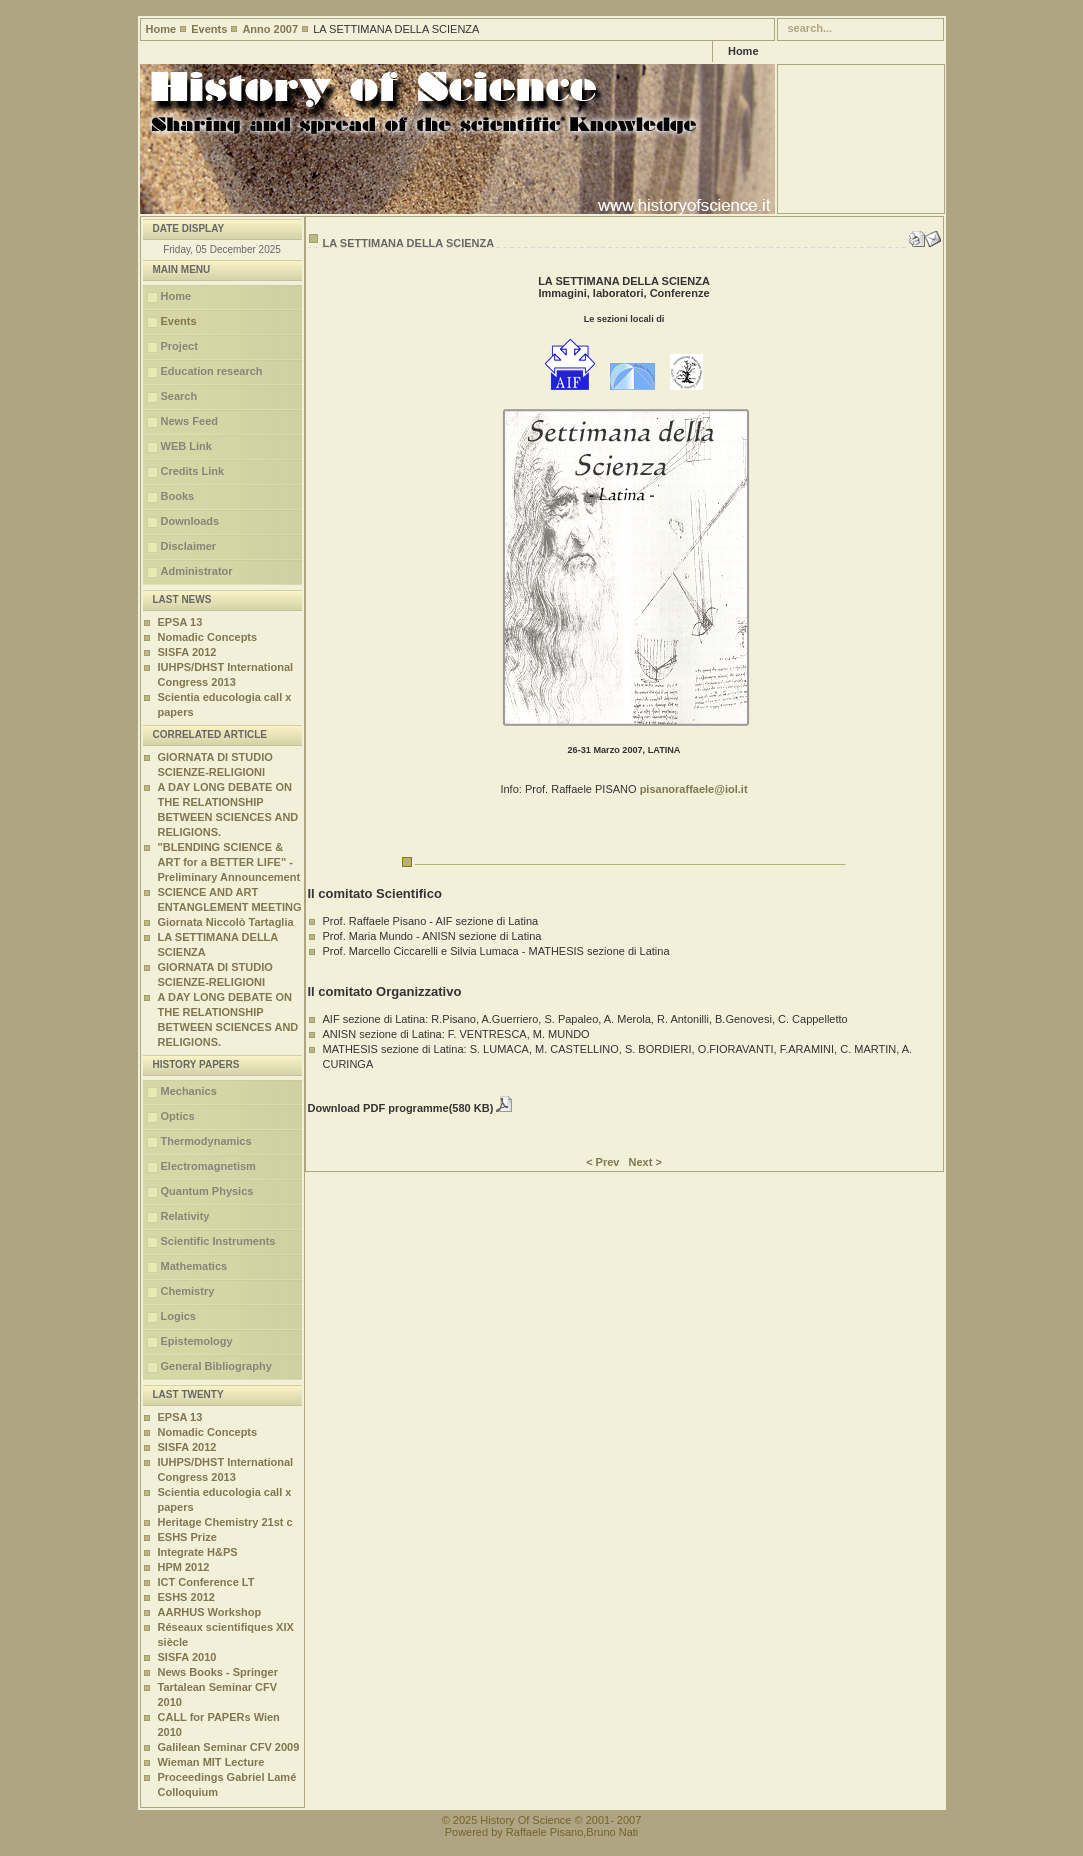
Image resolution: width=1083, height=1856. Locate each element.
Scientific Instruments (218, 1241)
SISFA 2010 (187, 1657)
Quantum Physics (207, 1191)
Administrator (197, 571)
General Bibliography (216, 1366)
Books (178, 496)
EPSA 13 (180, 622)
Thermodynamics (206, 1141)
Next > (645, 1162)
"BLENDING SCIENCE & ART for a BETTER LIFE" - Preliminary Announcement (229, 862)
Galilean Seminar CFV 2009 (229, 1747)
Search (179, 396)
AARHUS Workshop (210, 1612)
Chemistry (188, 1291)
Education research (212, 371)
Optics (178, 1116)
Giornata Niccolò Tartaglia (226, 922)
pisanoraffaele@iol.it (694, 789)
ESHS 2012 (186, 1597)
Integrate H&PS (198, 1552)
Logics (178, 1316)
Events (209, 29)
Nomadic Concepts (208, 637)
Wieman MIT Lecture (211, 1762)
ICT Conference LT (206, 1582)
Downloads (190, 521)
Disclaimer (189, 546)
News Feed (189, 421)
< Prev (602, 1162)
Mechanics (189, 1091)
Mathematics (194, 1266)
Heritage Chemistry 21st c (225, 1522)
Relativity (185, 1216)
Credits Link (193, 471)
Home (161, 29)
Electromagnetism (208, 1166)
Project (179, 346)
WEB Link (186, 446)
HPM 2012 (184, 1567)
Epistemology (197, 1341)
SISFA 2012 (187, 652)
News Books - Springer (218, 1672)
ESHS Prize (187, 1537)
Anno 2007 (270, 29)
